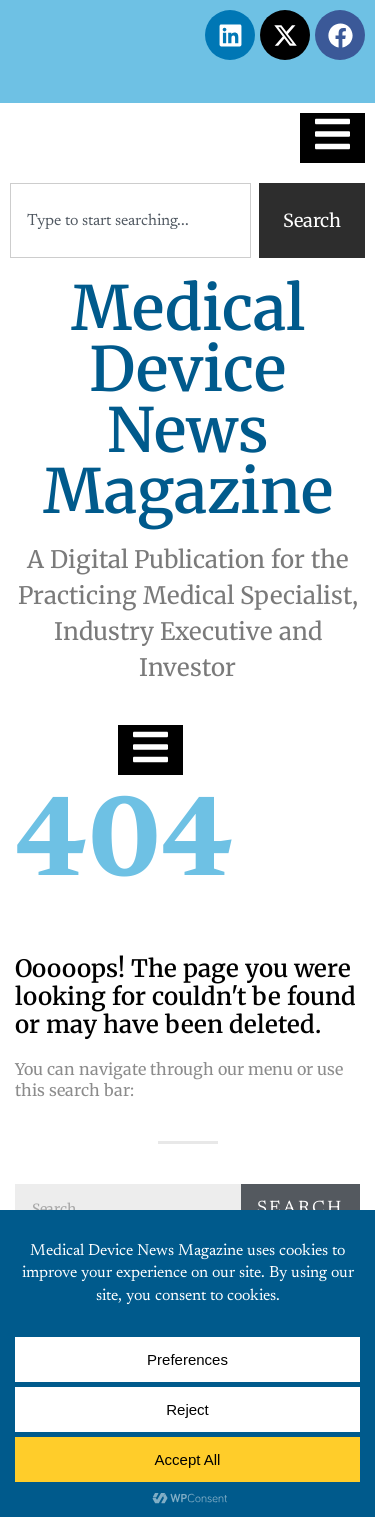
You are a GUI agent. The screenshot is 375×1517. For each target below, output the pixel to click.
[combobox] (130, 220)
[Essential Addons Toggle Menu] (332, 138)
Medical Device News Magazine (188, 400)
